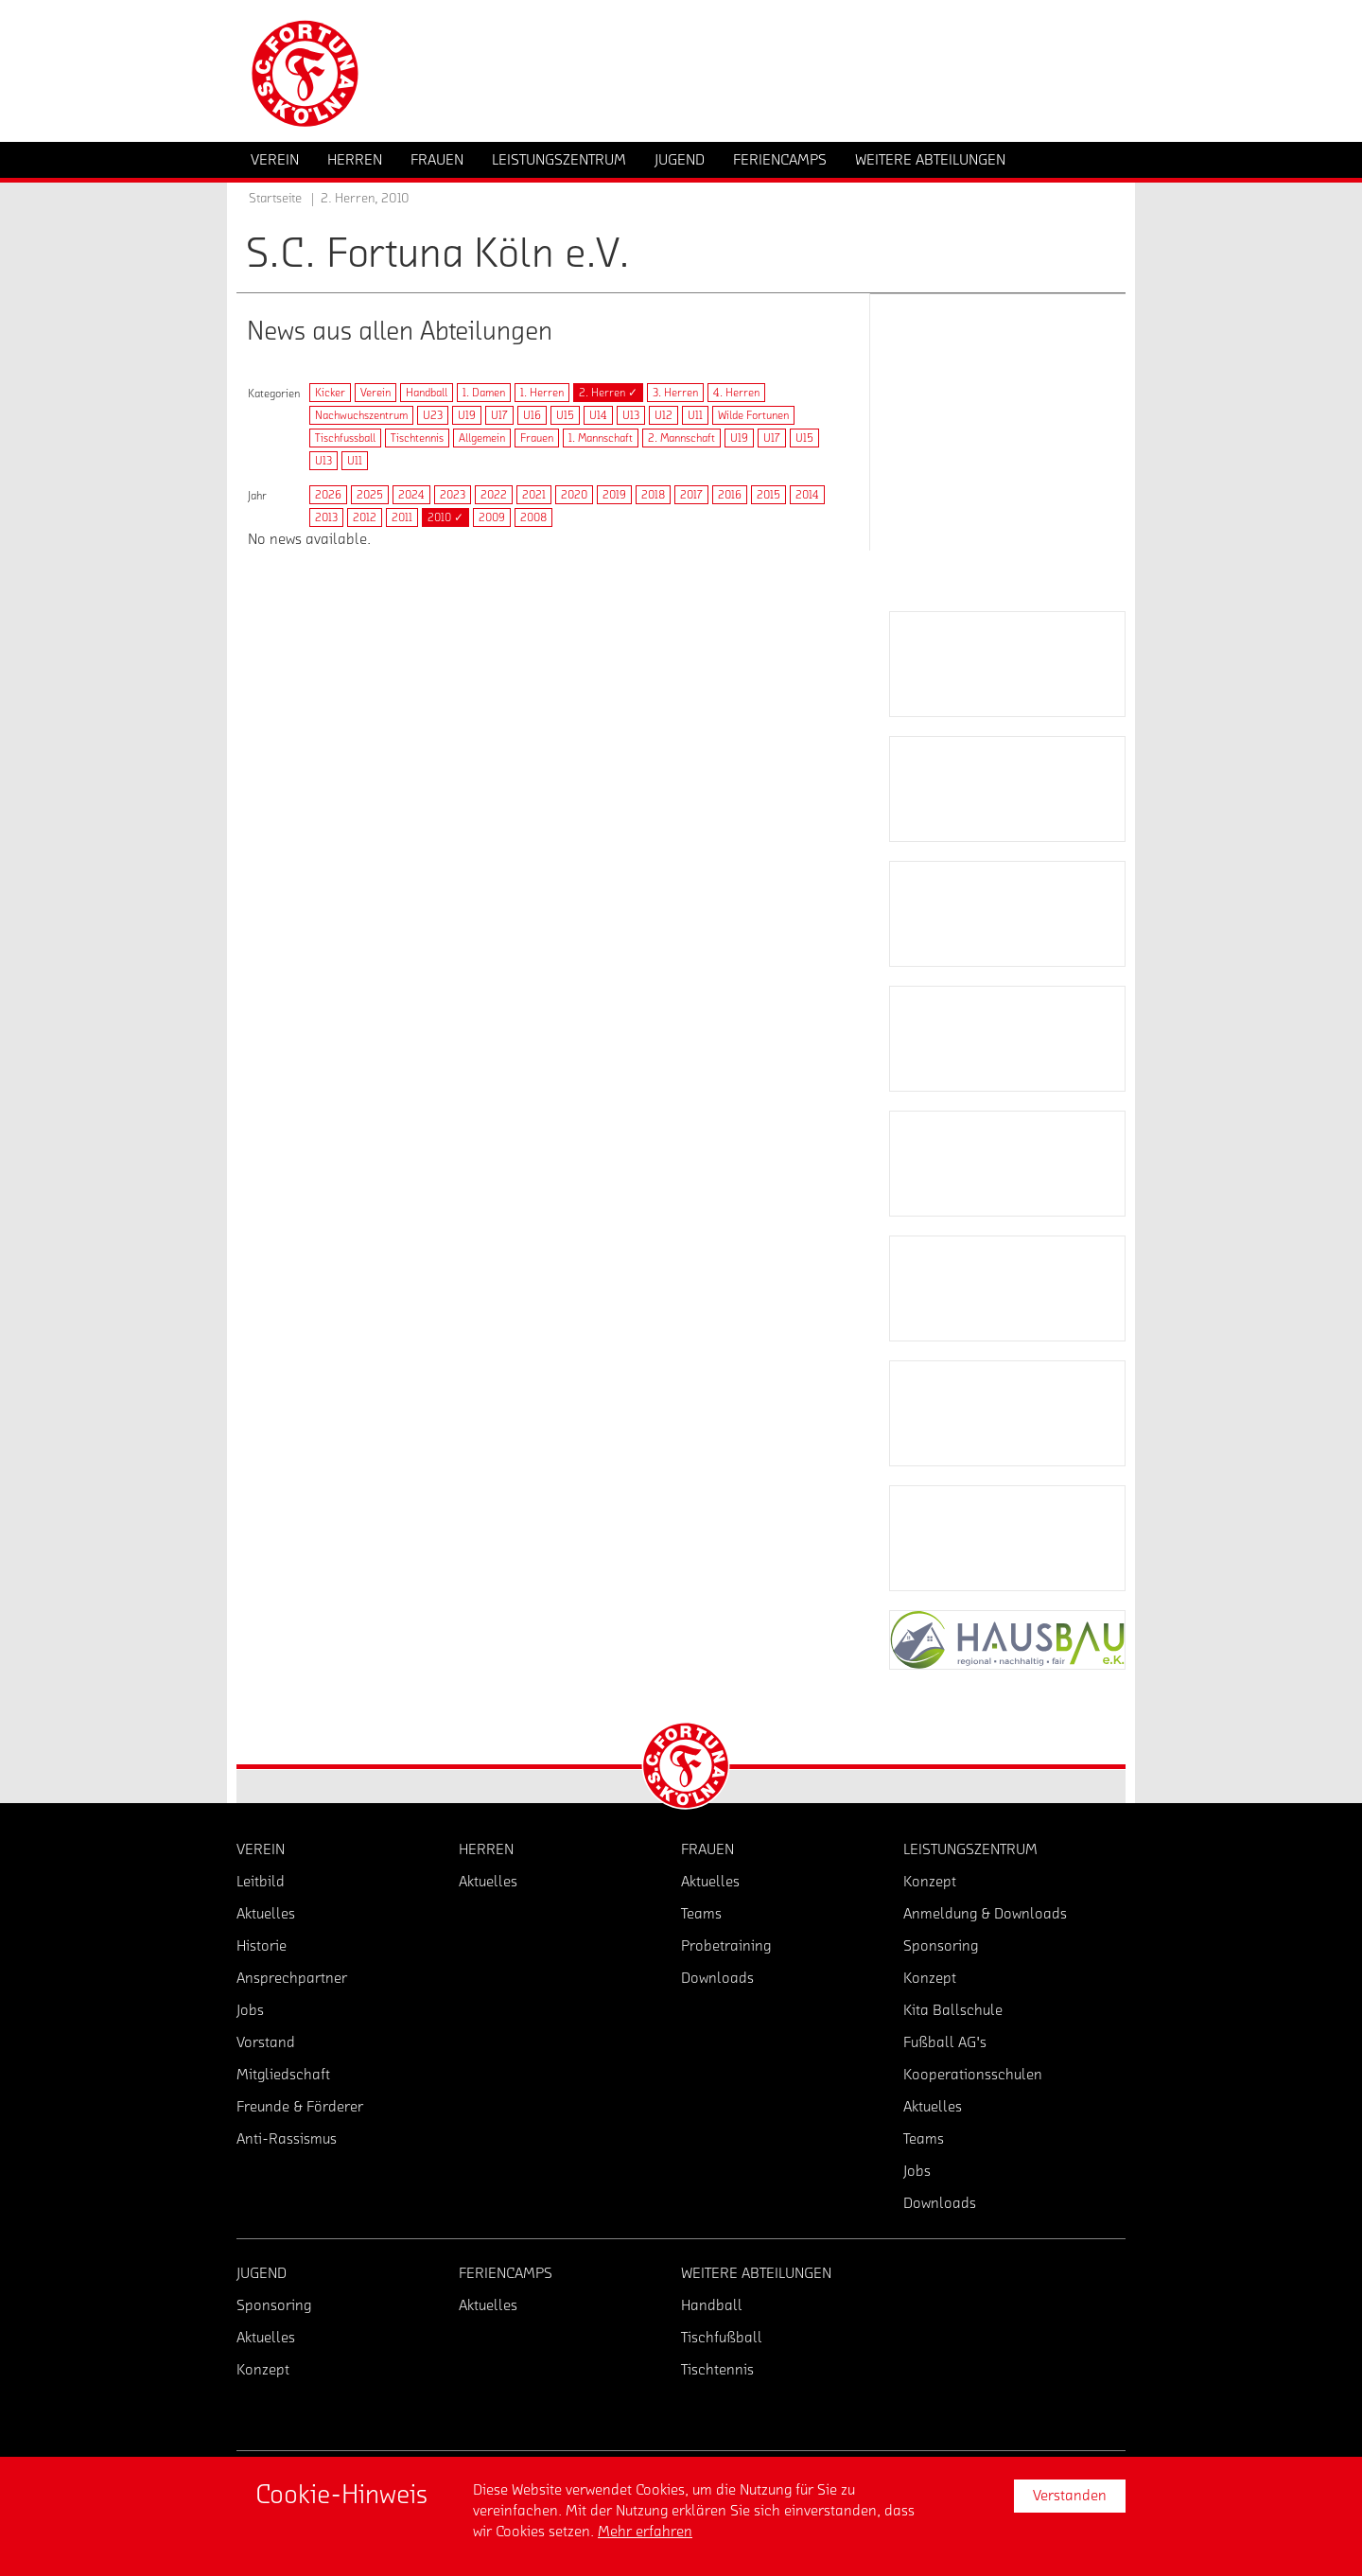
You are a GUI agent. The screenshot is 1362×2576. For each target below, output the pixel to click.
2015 (768, 494)
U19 (467, 415)
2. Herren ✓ (608, 392)
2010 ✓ (445, 517)
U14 (598, 415)
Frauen (536, 438)
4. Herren (736, 392)
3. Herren (675, 392)
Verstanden (1070, 2495)
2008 (533, 517)
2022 (493, 494)
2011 (402, 517)
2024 (411, 494)
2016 (730, 494)
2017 (691, 494)
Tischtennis (417, 438)
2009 (492, 517)
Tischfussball (345, 438)
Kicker (330, 392)
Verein (375, 392)
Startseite (275, 198)
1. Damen (484, 392)
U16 (532, 415)
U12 (663, 415)
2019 (614, 494)
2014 (807, 494)
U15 (565, 415)
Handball (426, 392)
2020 (574, 494)
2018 (653, 494)
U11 (695, 415)
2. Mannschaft (681, 438)
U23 (433, 415)
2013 (326, 517)
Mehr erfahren (645, 2531)
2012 (364, 517)
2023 (452, 494)
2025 (370, 494)
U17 (499, 415)
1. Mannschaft (600, 438)
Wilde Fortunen (753, 415)
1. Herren (542, 392)
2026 (328, 494)
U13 (630, 415)
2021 (534, 494)
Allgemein (482, 438)
